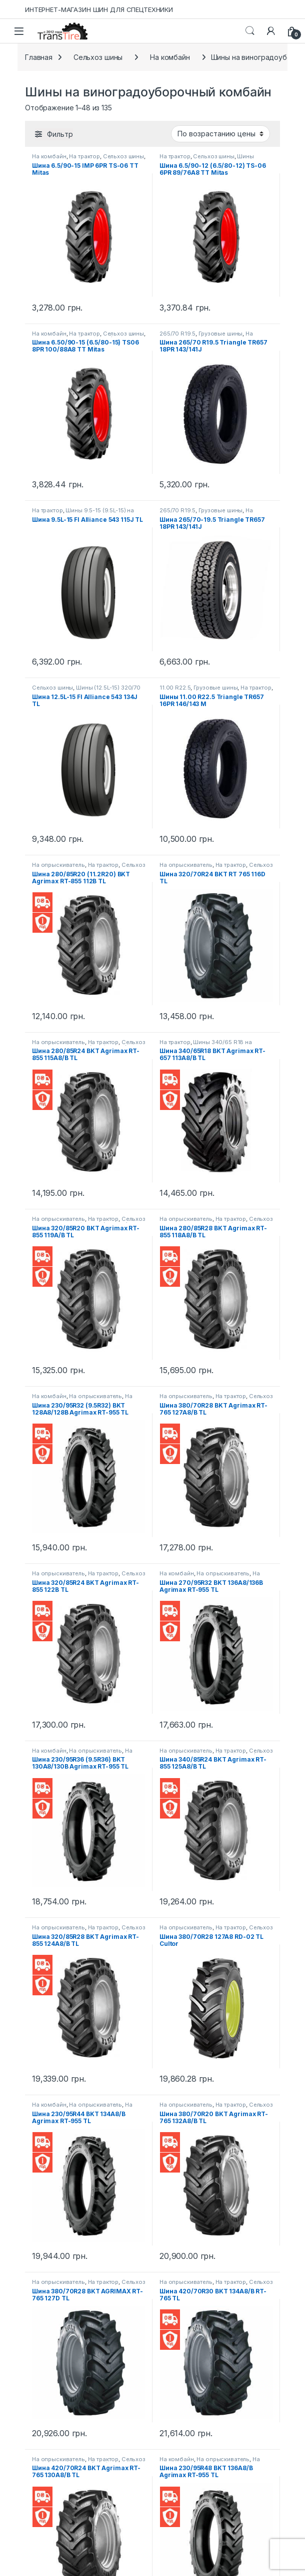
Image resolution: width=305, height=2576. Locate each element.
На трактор (84, 156)
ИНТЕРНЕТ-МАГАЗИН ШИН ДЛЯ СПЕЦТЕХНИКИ (99, 9)
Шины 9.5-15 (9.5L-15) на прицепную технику (83, 513)
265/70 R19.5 (178, 333)
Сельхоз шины (98, 57)
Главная (38, 57)
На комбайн (170, 57)
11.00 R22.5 (175, 687)
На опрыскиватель (58, 864)
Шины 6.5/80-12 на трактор (207, 159)
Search (250, 30)
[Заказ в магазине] (220, 133)
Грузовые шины (220, 333)
